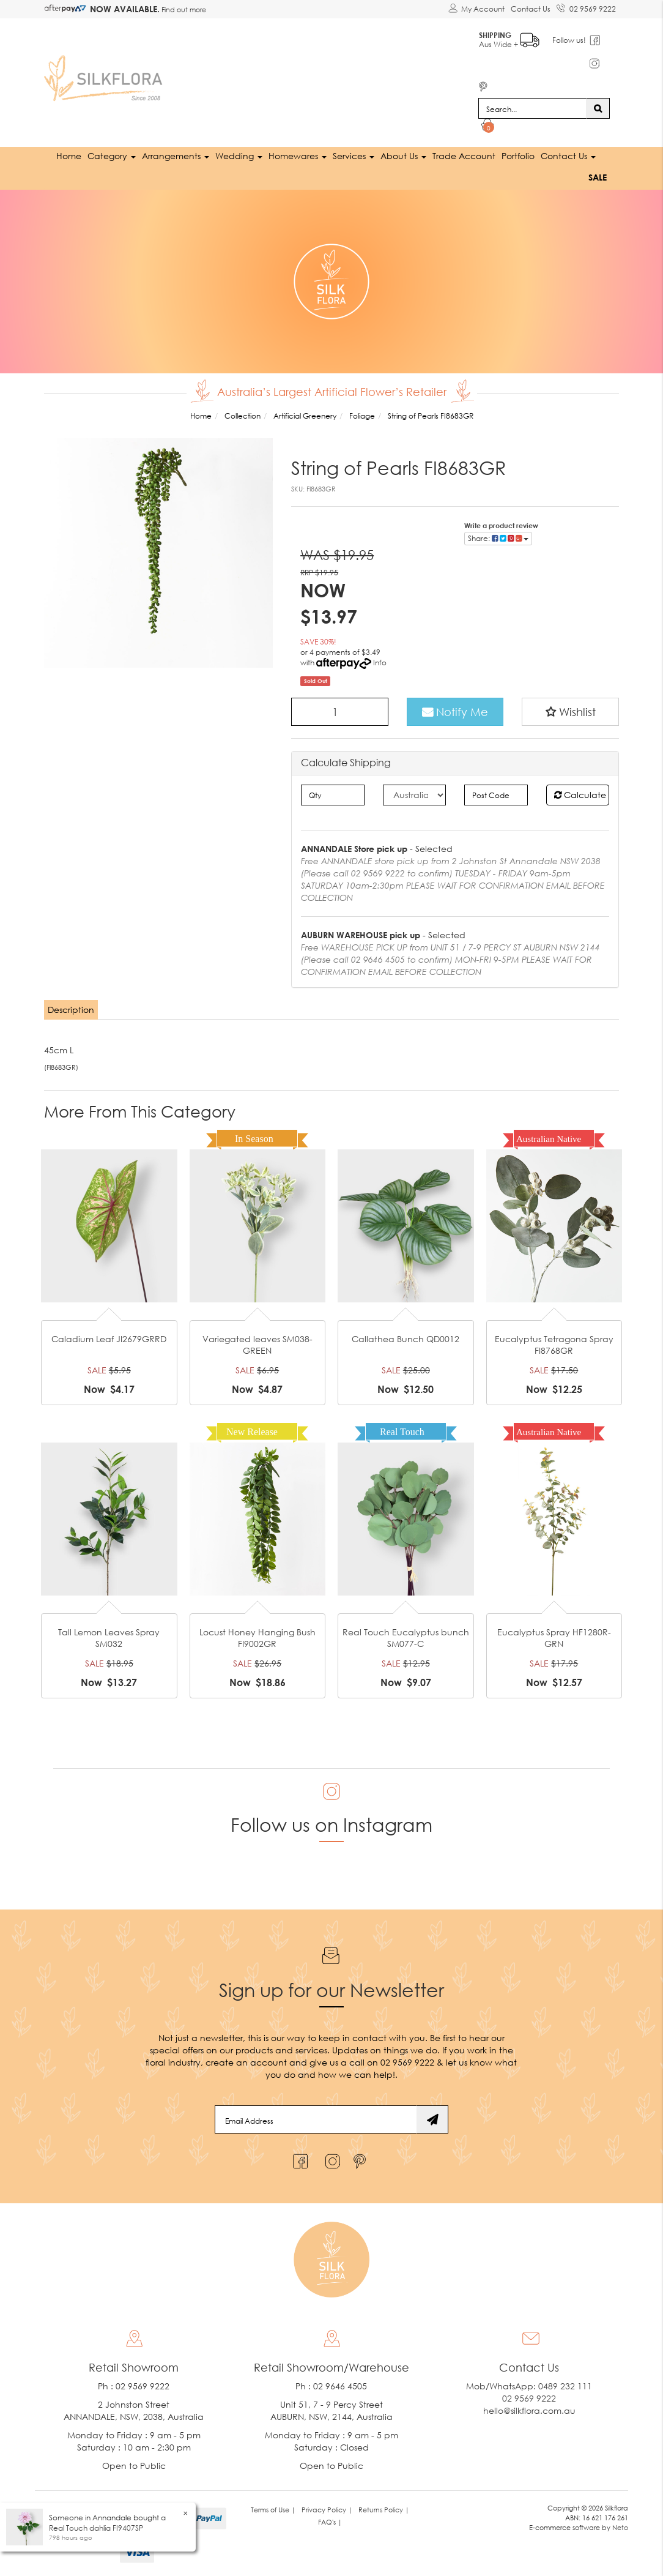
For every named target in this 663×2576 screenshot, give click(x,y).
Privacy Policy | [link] (327, 2509)
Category (111, 155)
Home (68, 155)
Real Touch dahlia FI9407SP (96, 2528)
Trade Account (463, 155)
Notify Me (455, 711)
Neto (620, 2526)
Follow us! (570, 39)
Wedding (238, 155)
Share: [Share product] (498, 537)
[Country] (414, 793)
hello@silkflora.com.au (529, 2410)
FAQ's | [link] (330, 2521)
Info (380, 661)
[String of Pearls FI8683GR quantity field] (339, 711)
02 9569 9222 (586, 6)
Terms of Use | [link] (273, 2509)
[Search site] (598, 107)
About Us (403, 155)
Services (353, 155)
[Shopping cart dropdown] (487, 126)
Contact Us (530, 8)
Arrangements (175, 155)
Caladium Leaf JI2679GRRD (108, 1337)
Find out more (183, 9)
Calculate (580, 793)
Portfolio (518, 155)
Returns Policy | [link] (383, 2509)
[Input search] (532, 107)
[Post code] (495, 793)
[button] (570, 711)
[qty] (332, 793)
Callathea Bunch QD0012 (405, 1337)
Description (71, 1008)
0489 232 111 (565, 2385)
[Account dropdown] (476, 9)
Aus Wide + (510, 37)
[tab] (71, 1008)
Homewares (298, 155)
